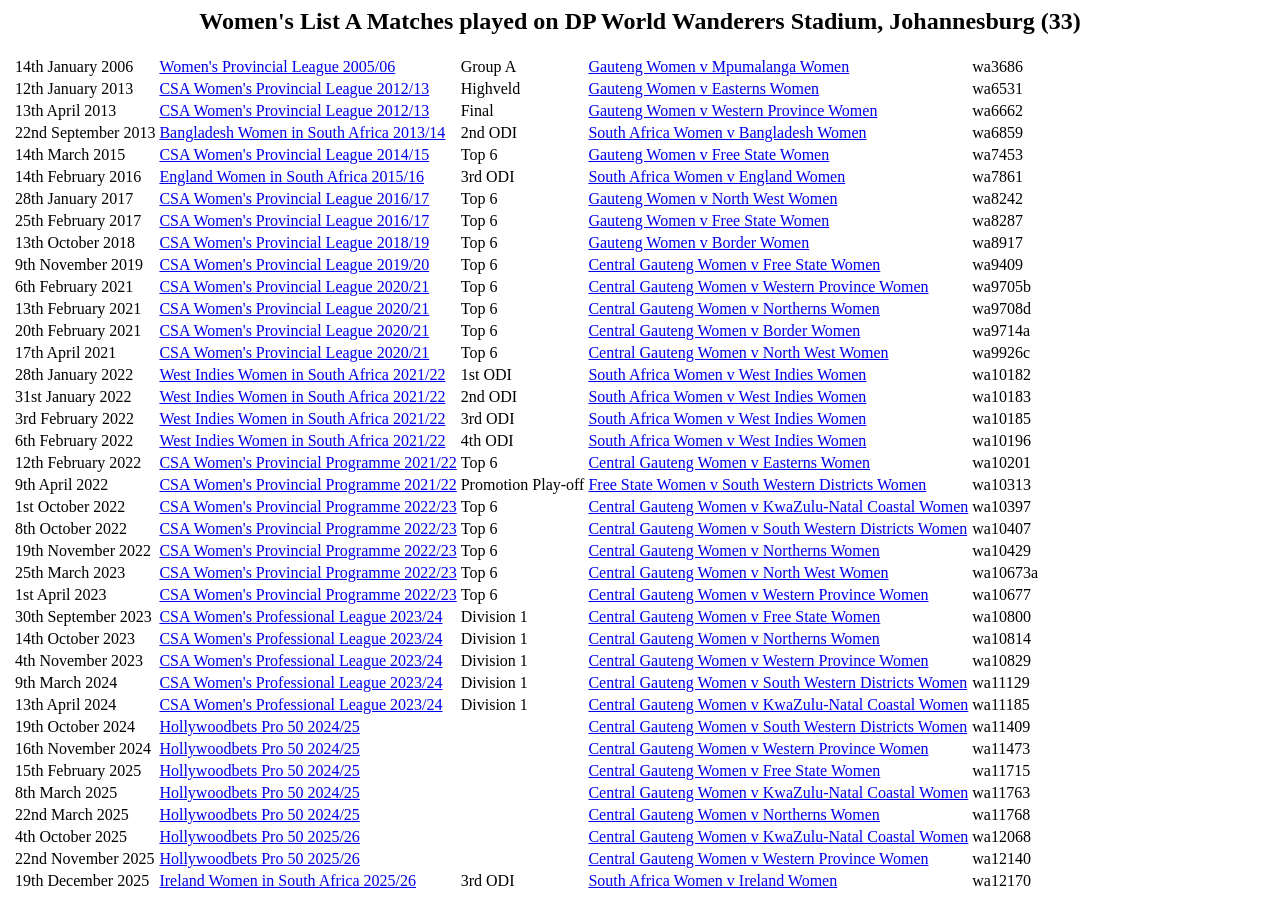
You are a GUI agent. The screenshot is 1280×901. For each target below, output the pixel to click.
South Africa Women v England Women (716, 176)
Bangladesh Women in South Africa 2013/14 (302, 132)
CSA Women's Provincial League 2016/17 (294, 198)
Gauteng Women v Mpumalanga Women (718, 66)
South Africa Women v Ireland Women (712, 880)
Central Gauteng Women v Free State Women (734, 264)
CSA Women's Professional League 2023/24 (300, 616)
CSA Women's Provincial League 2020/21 (294, 286)
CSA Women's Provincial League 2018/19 (294, 242)
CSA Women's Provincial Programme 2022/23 (307, 506)
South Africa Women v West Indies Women (727, 374)
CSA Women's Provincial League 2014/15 (294, 154)
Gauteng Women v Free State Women (708, 154)
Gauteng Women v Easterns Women (703, 88)
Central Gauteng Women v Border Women (724, 330)
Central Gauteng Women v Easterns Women (729, 462)
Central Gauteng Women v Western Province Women (758, 286)
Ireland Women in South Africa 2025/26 (287, 880)
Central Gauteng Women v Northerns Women (733, 308)
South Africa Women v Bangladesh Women (727, 132)
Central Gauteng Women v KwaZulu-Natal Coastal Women (778, 506)
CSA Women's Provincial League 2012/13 (294, 88)
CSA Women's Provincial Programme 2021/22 (307, 462)
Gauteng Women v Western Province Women (732, 110)
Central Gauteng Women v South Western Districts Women (777, 528)
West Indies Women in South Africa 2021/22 (302, 374)
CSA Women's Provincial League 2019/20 (294, 264)
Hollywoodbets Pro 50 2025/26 (259, 836)
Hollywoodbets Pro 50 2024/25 (259, 726)
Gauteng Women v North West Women (712, 198)
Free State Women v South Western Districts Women (757, 484)
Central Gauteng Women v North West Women (738, 352)
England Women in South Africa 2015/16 (291, 176)
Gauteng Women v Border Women (698, 242)
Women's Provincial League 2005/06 (277, 66)
